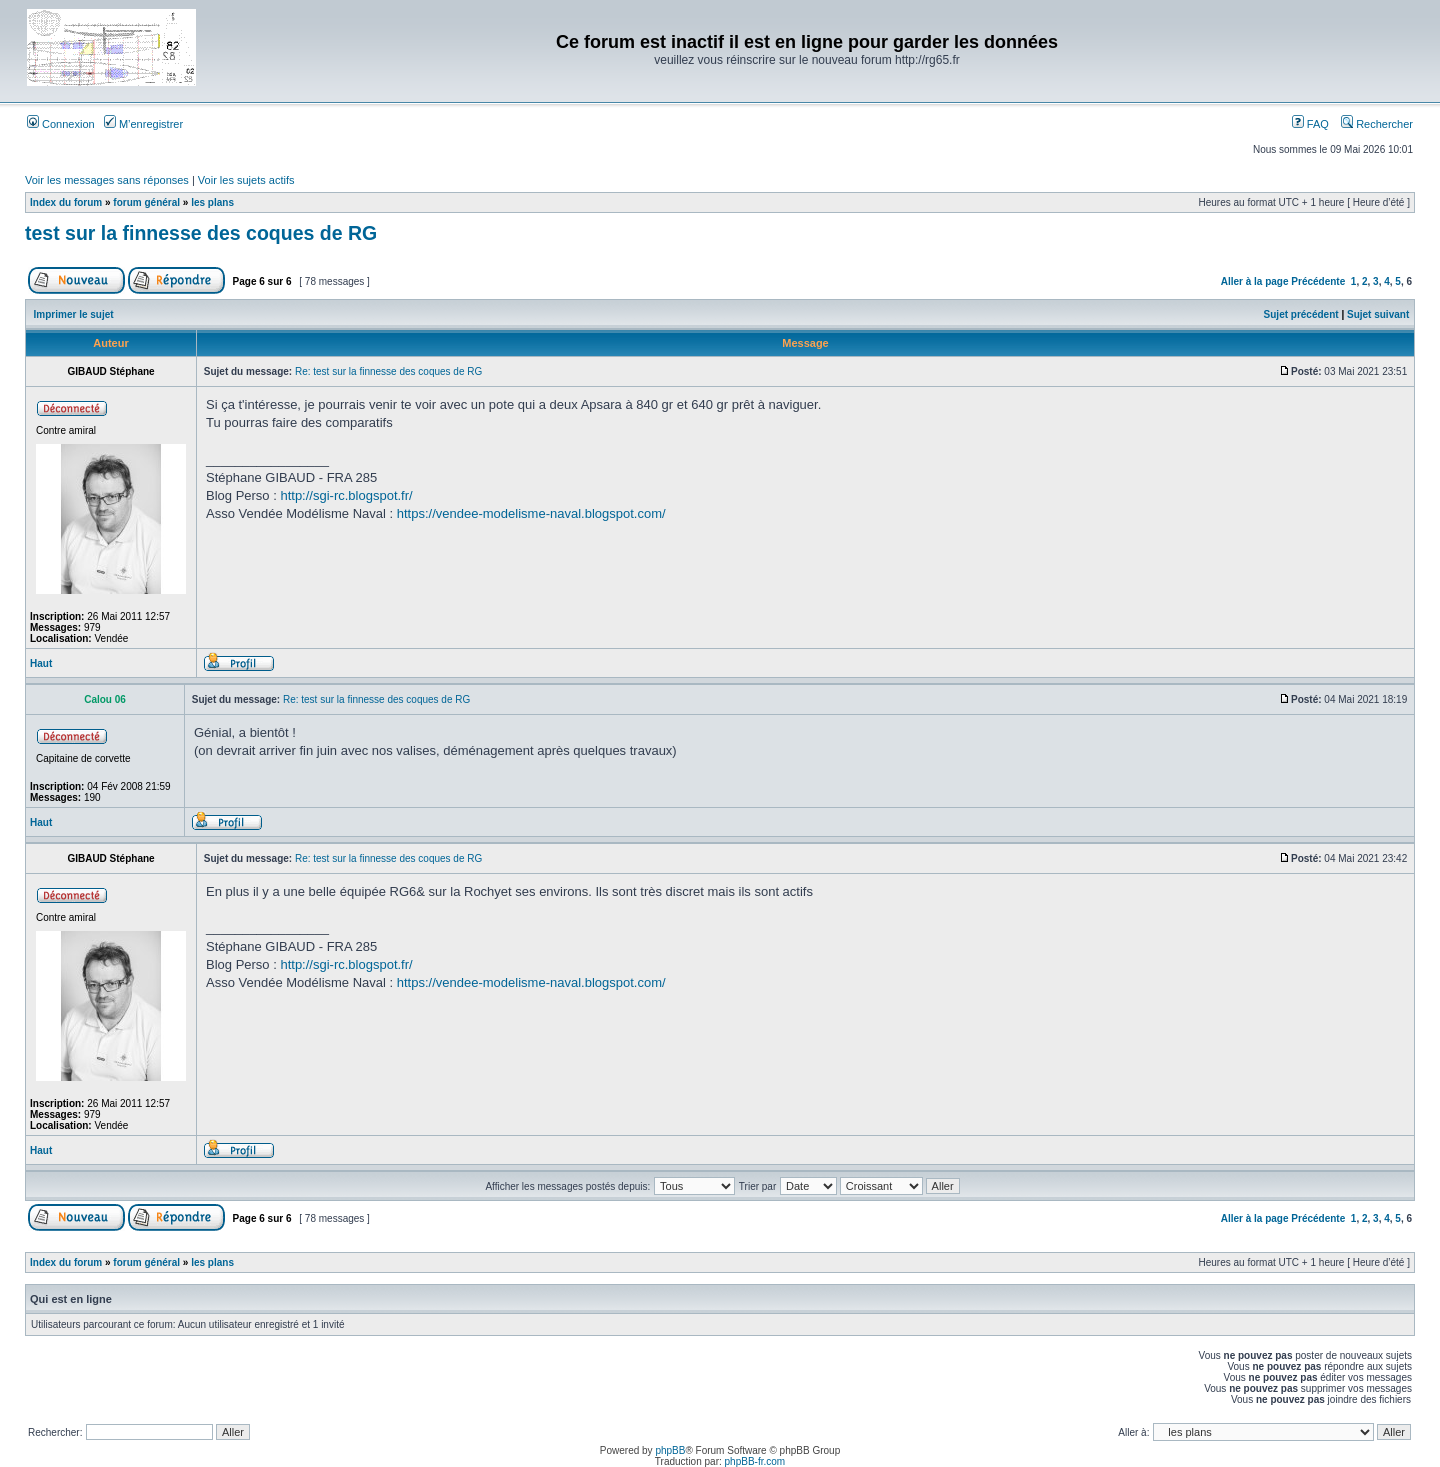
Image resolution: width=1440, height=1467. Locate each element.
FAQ (1310, 124)
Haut (41, 663)
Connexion (61, 124)
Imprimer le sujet (74, 314)
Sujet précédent (1301, 314)
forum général (146, 202)
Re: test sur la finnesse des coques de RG (388, 371)
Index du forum (66, 202)
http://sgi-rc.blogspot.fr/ (346, 495)
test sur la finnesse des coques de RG (201, 233)
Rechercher (1377, 124)
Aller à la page (1255, 281)
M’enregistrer (143, 124)
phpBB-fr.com (755, 1461)
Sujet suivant (1378, 314)
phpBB (670, 1450)
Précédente (1318, 281)
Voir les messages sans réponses (107, 180)
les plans (212, 202)
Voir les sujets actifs (246, 180)
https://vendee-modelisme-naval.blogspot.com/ (531, 513)
